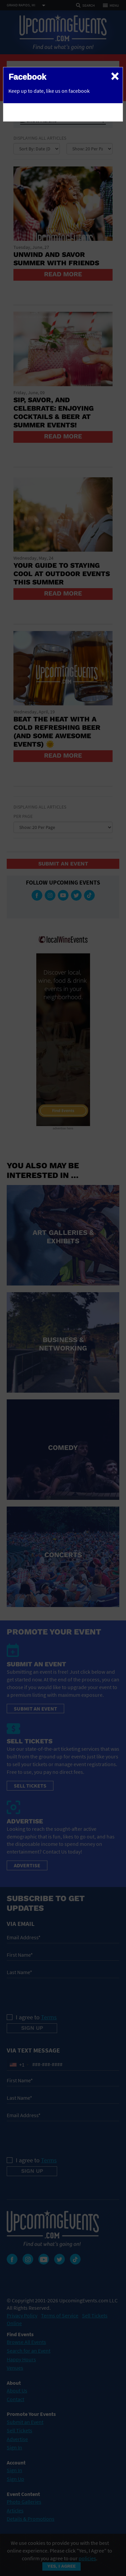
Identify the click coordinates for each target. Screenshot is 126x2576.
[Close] (115, 75)
